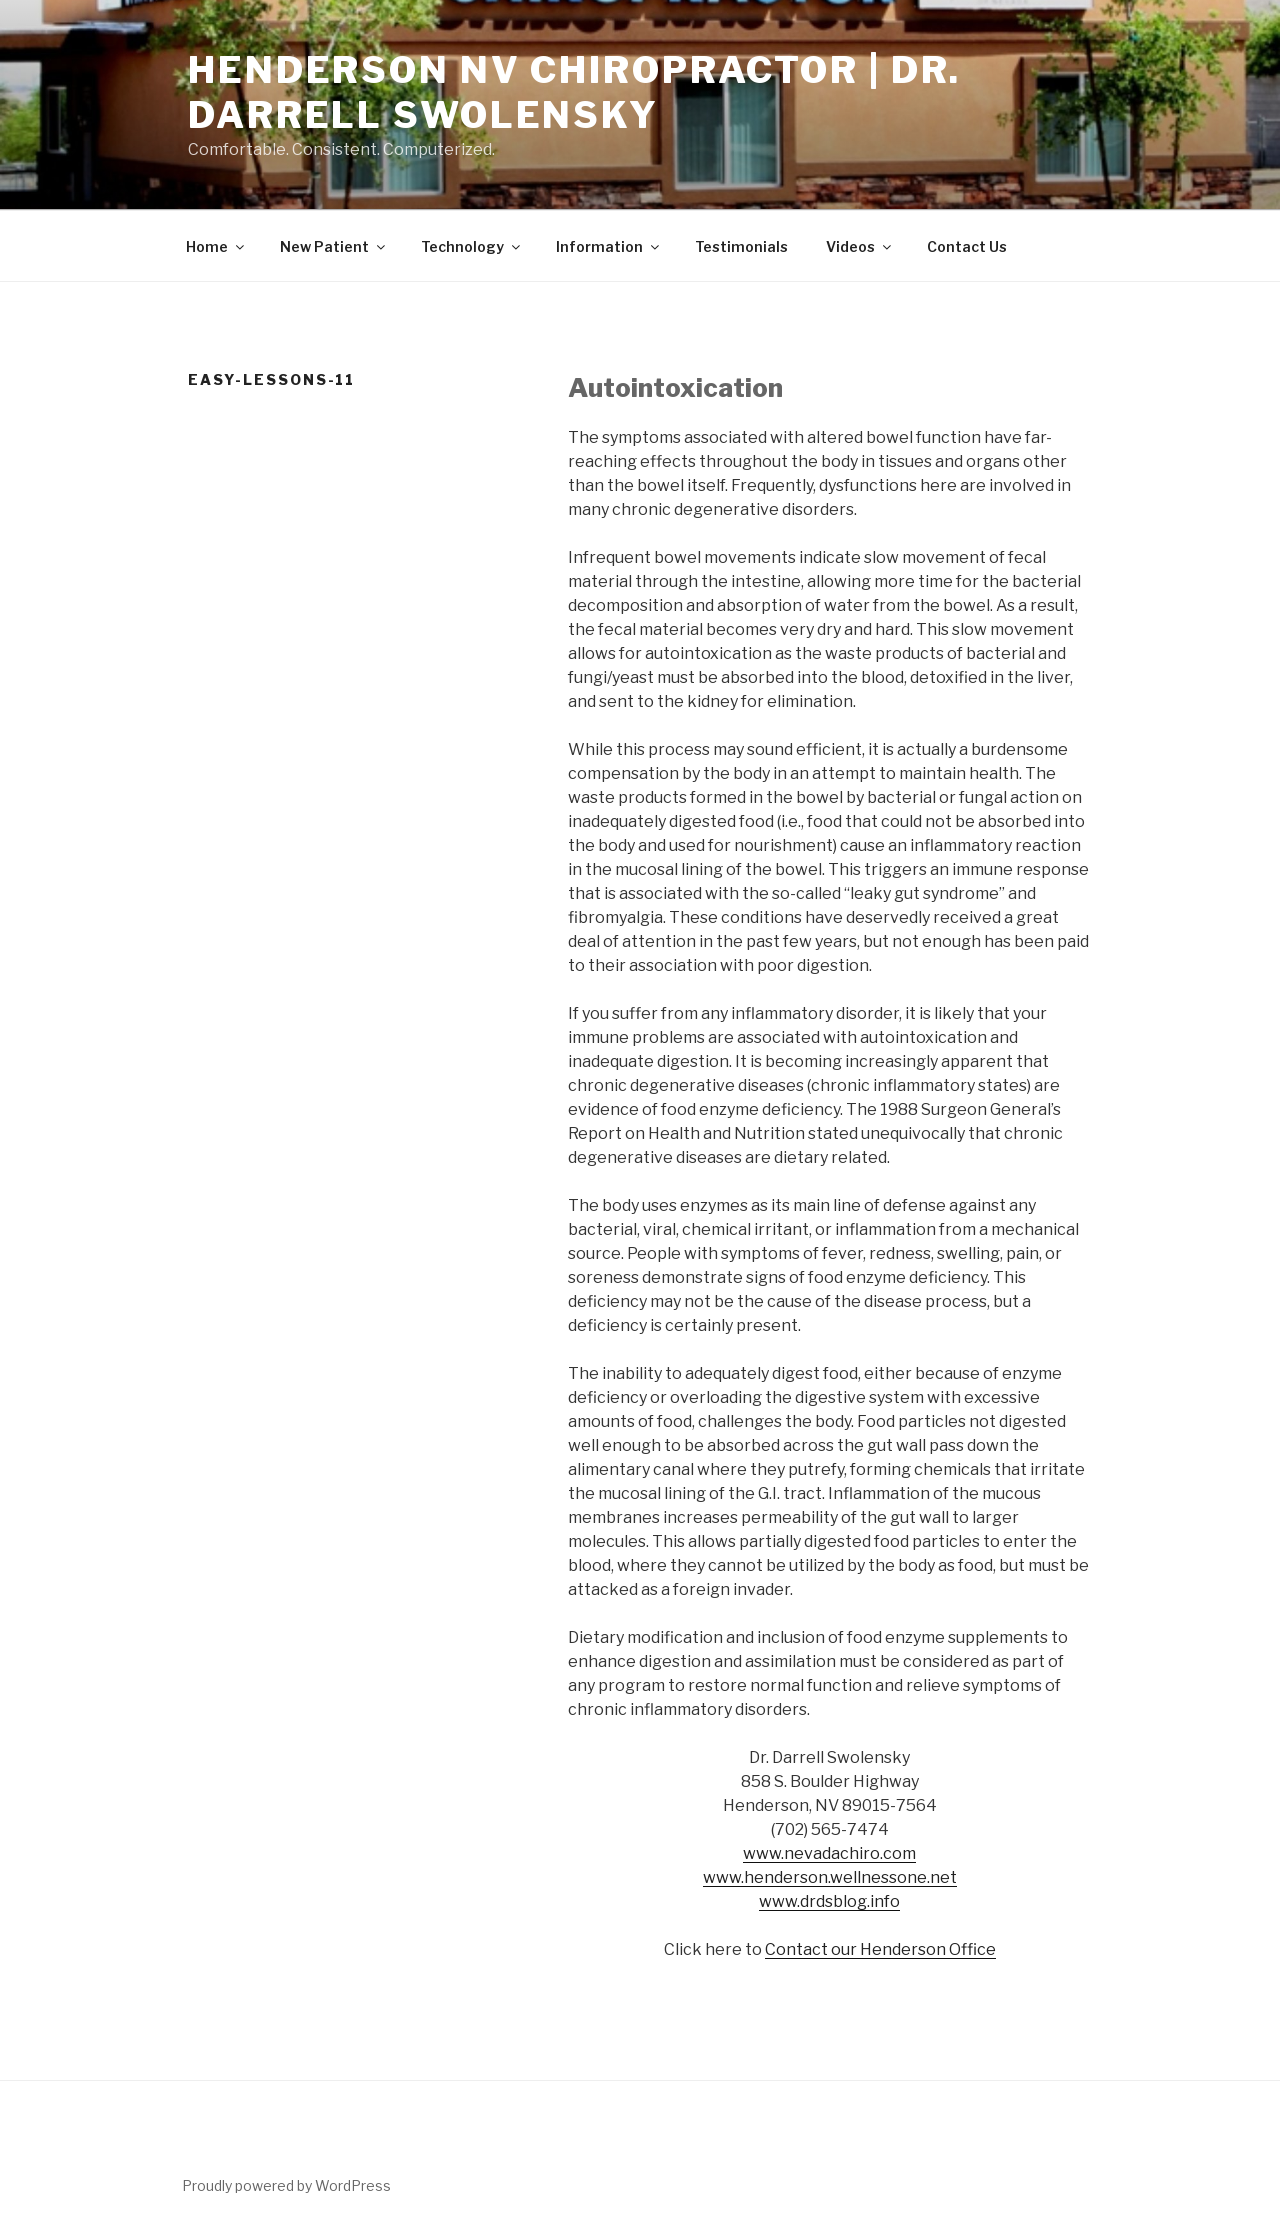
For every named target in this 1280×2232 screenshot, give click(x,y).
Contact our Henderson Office (880, 1949)
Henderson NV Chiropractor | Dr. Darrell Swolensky (574, 92)
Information (609, 246)
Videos (860, 246)
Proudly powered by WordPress (286, 2185)
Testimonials (741, 246)
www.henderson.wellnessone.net (830, 1877)
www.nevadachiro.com (829, 1853)
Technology (472, 246)
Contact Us (967, 246)
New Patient (334, 246)
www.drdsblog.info (829, 1901)
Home (216, 246)
